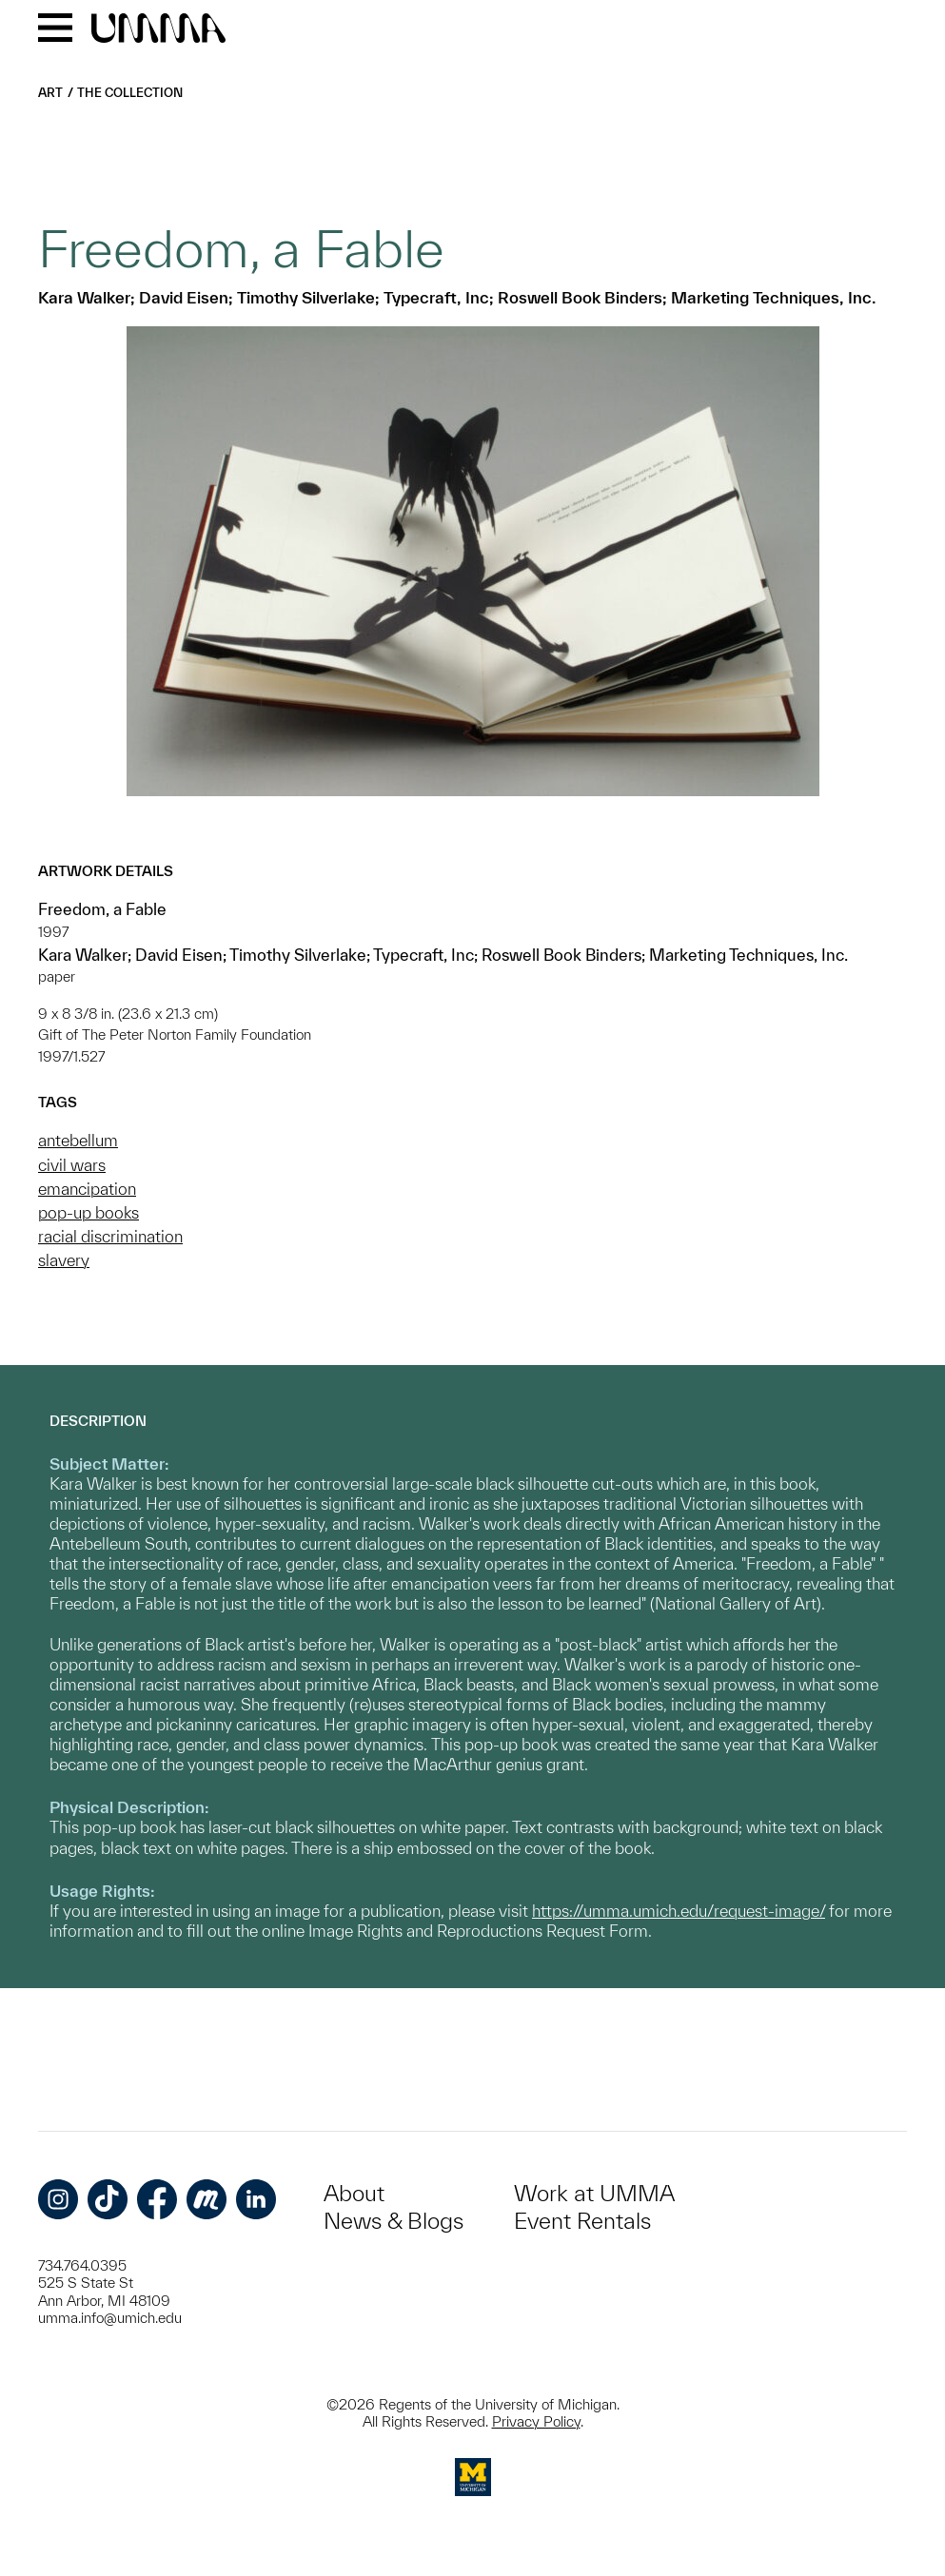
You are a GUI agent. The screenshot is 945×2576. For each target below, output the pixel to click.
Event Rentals (582, 2221)
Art (50, 93)
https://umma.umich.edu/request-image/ (678, 1911)
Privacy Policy (536, 2421)
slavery (63, 1260)
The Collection (130, 93)
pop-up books (88, 1212)
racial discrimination (110, 1236)
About (354, 2193)
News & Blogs (393, 2221)
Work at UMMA (594, 2193)
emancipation (87, 1189)
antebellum (78, 1140)
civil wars (72, 1165)
